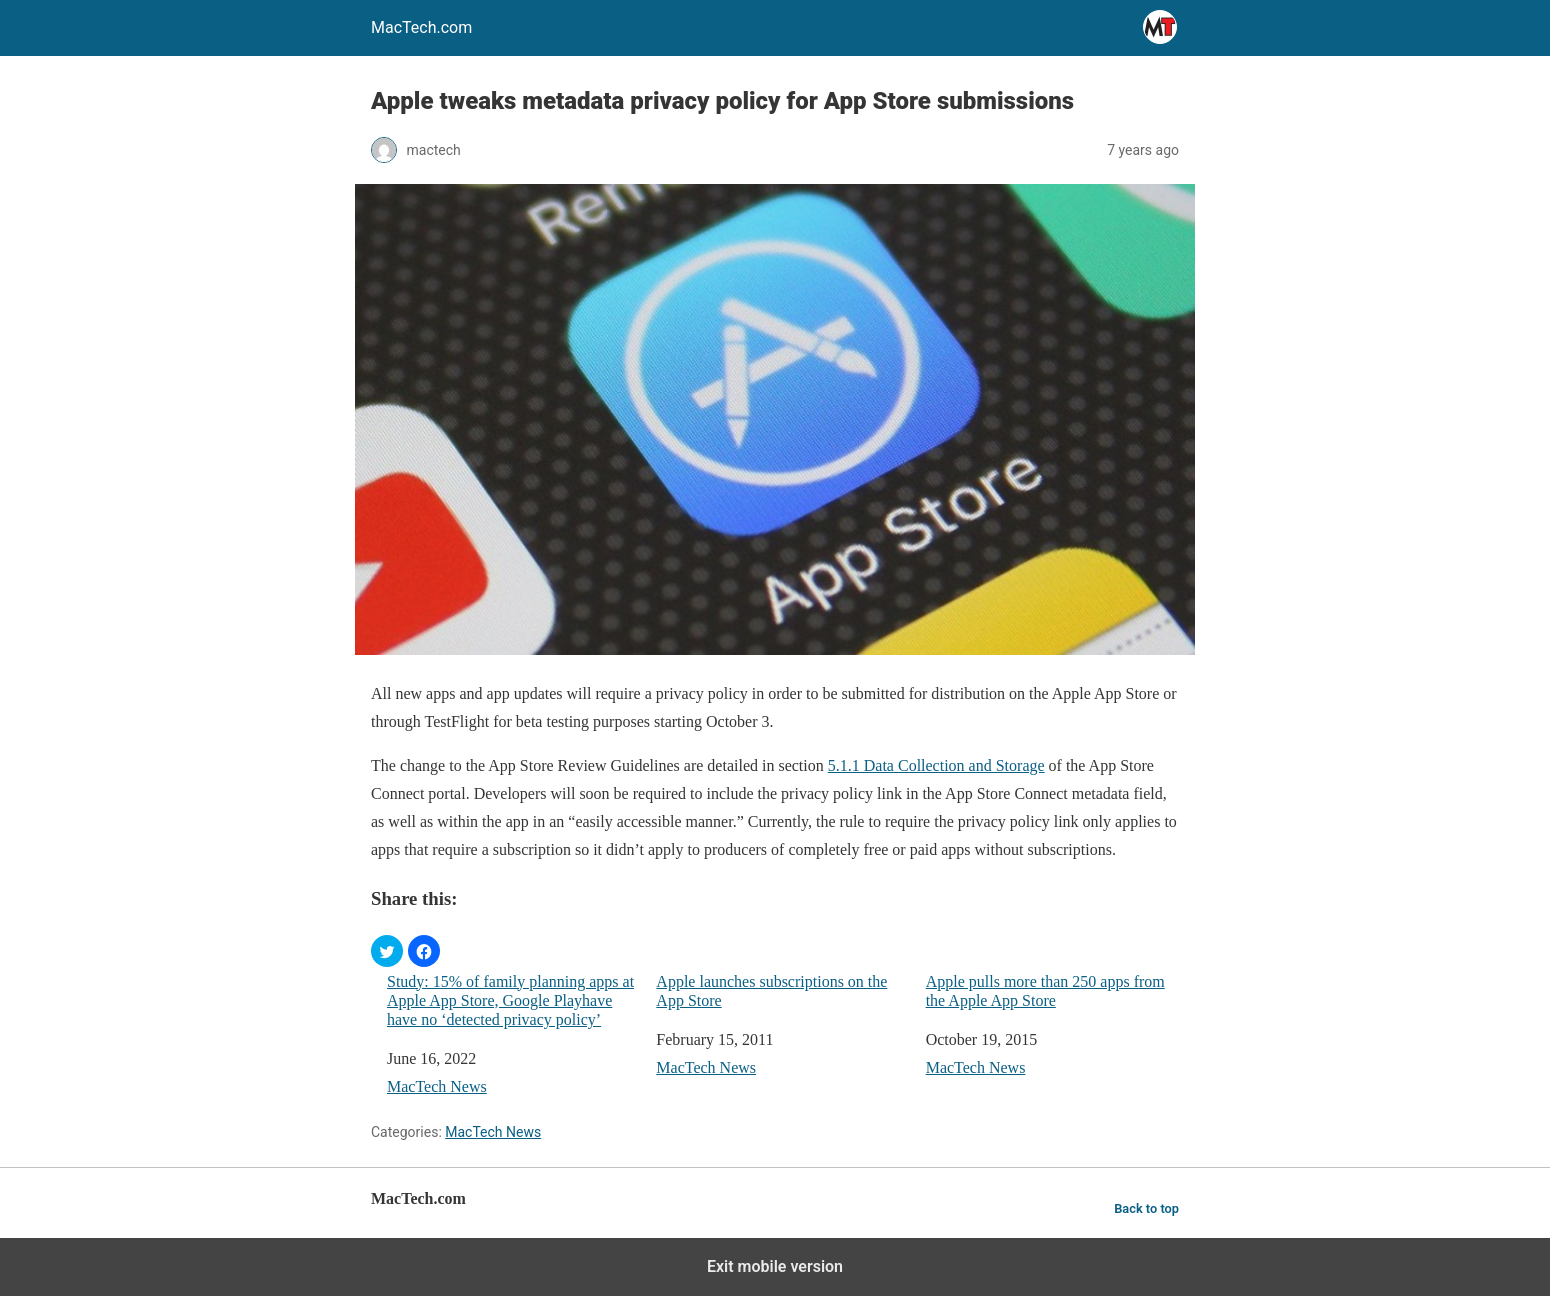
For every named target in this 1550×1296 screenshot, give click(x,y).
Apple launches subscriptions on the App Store (771, 991)
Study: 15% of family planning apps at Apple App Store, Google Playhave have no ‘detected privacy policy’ (510, 1000)
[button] (387, 951)
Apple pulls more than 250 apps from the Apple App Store (1045, 991)
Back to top (1146, 1208)
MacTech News (437, 1086)
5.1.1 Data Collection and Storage (936, 765)
